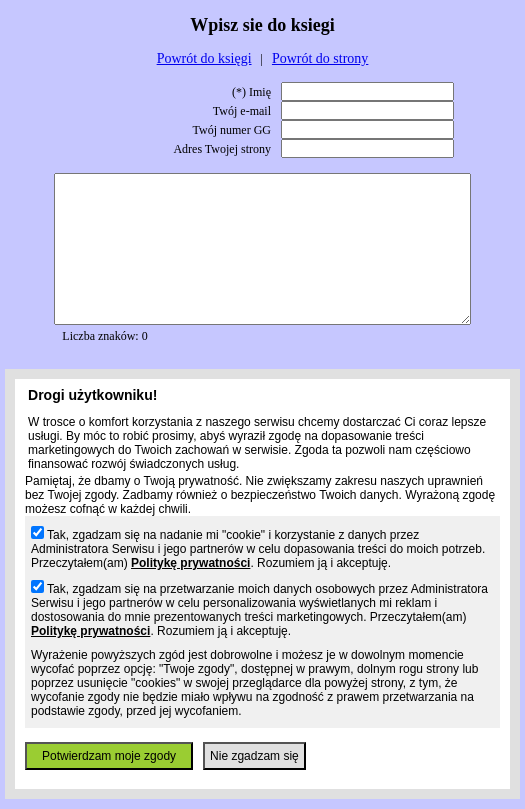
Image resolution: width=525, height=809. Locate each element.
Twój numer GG (232, 130)
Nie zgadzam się (254, 756)
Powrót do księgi (204, 58)
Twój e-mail (242, 111)
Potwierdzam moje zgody (109, 756)
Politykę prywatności (190, 563)
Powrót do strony (320, 58)
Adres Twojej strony (222, 149)
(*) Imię (251, 92)
